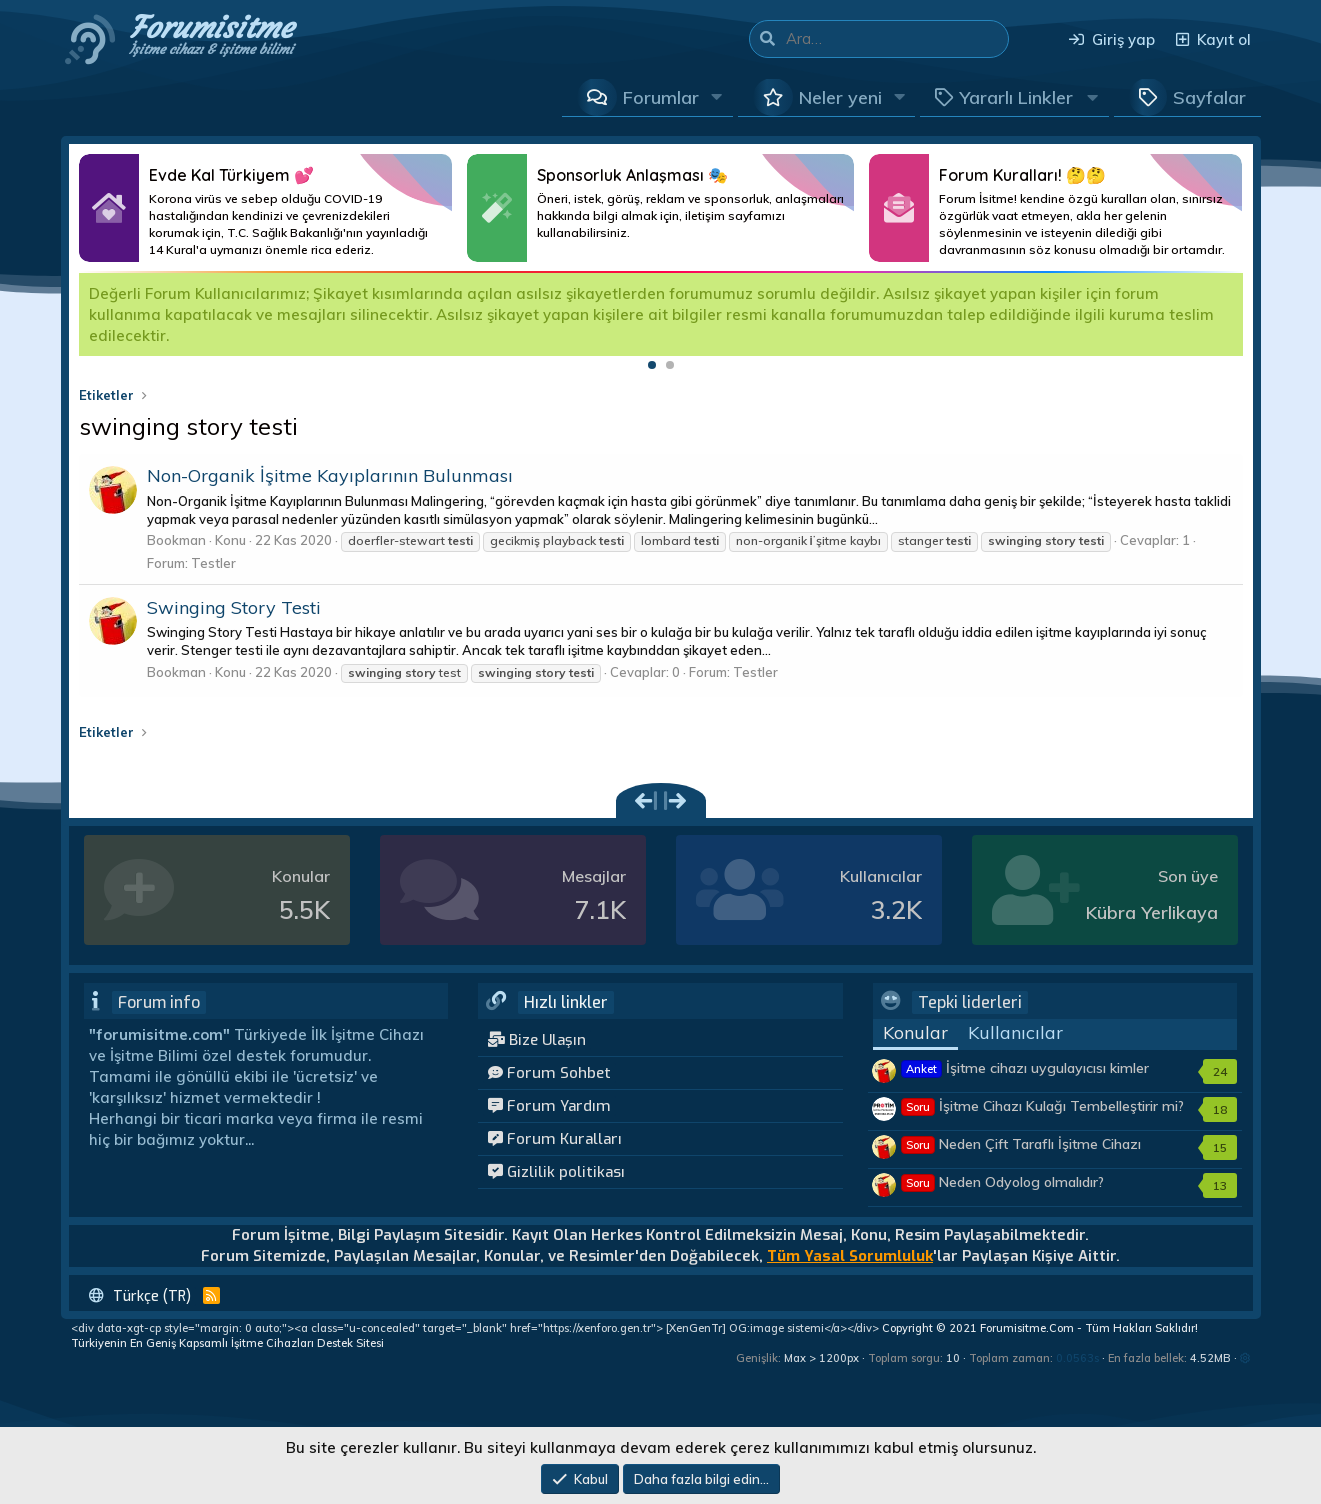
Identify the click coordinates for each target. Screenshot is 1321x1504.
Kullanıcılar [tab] (1015, 1032)
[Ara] (897, 39)
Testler (213, 563)
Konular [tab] (915, 1032)
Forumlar (661, 97)
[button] (717, 97)
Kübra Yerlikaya (1152, 912)
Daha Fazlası (265, 208)
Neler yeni (840, 97)
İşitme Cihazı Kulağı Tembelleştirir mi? (1042, 1106)
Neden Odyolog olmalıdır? (1002, 1182)
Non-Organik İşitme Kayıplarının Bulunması (330, 475)
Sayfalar (1209, 97)
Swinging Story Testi (234, 607)
